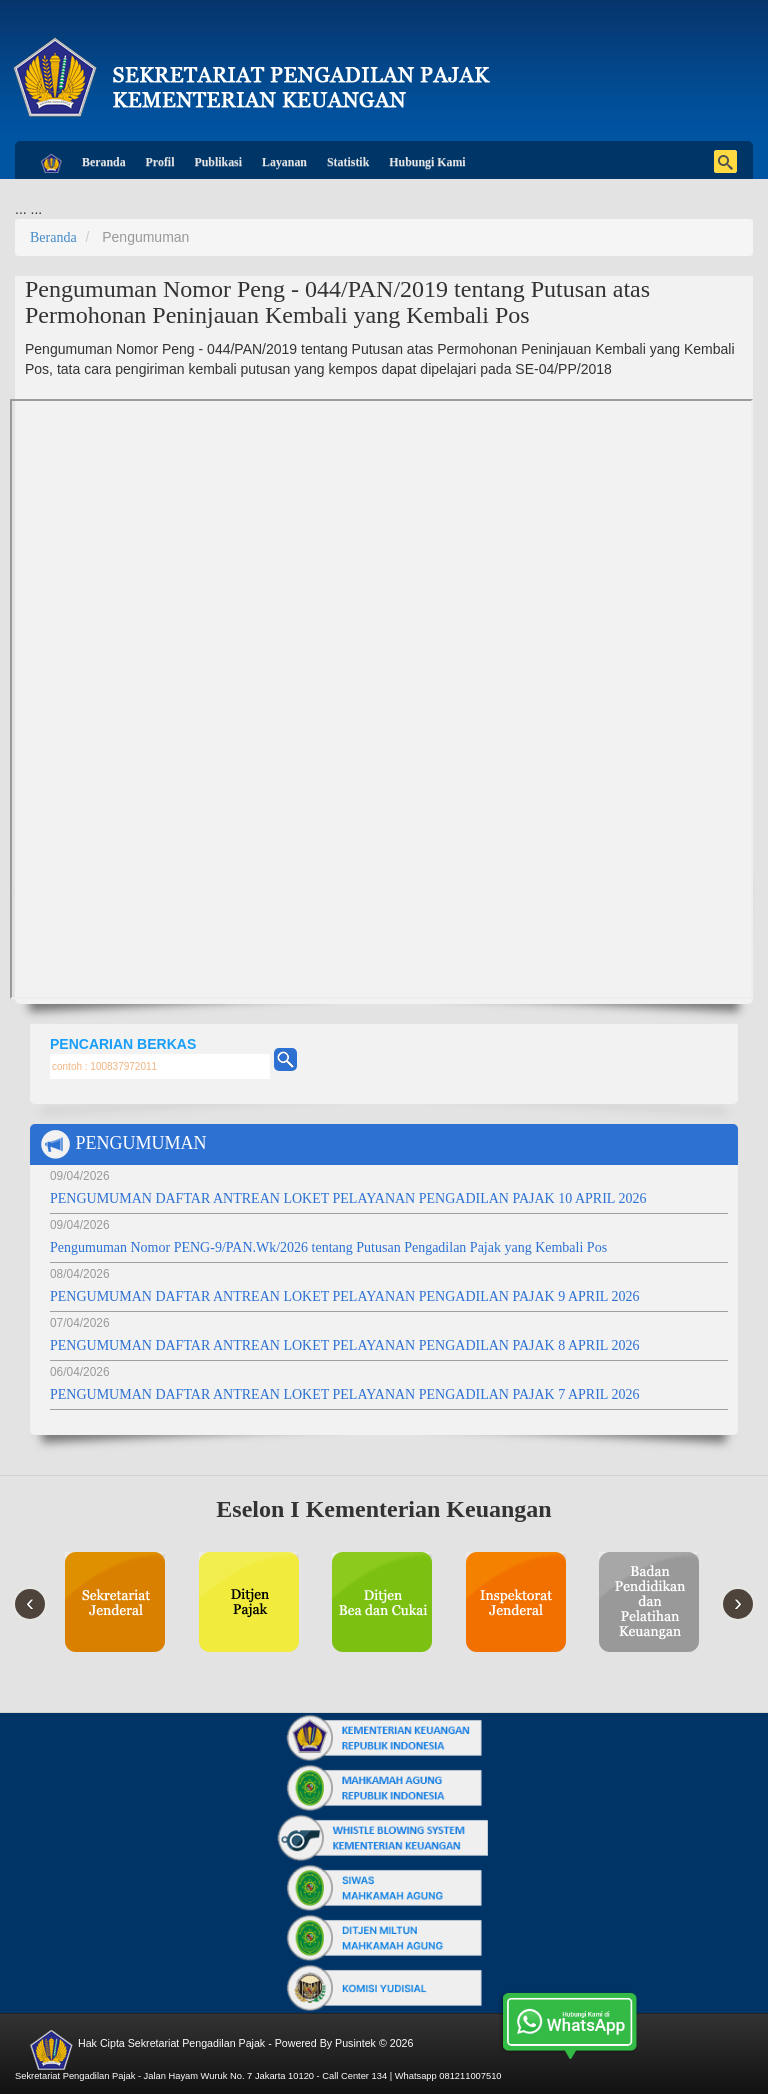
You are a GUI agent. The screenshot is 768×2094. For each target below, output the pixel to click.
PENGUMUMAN (123, 1144)
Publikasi (218, 162)
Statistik (348, 162)
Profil (160, 162)
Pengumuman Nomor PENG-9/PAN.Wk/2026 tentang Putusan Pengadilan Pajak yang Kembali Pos (328, 1247)
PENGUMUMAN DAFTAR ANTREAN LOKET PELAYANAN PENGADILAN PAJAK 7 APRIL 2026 (344, 1394)
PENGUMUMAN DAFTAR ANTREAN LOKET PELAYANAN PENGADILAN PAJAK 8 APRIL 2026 (344, 1345)
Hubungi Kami (427, 162)
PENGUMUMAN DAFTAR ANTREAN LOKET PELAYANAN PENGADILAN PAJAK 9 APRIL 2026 (344, 1296)
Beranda (104, 162)
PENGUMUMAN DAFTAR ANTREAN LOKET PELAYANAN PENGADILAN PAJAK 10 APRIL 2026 (348, 1198)
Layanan (284, 162)
